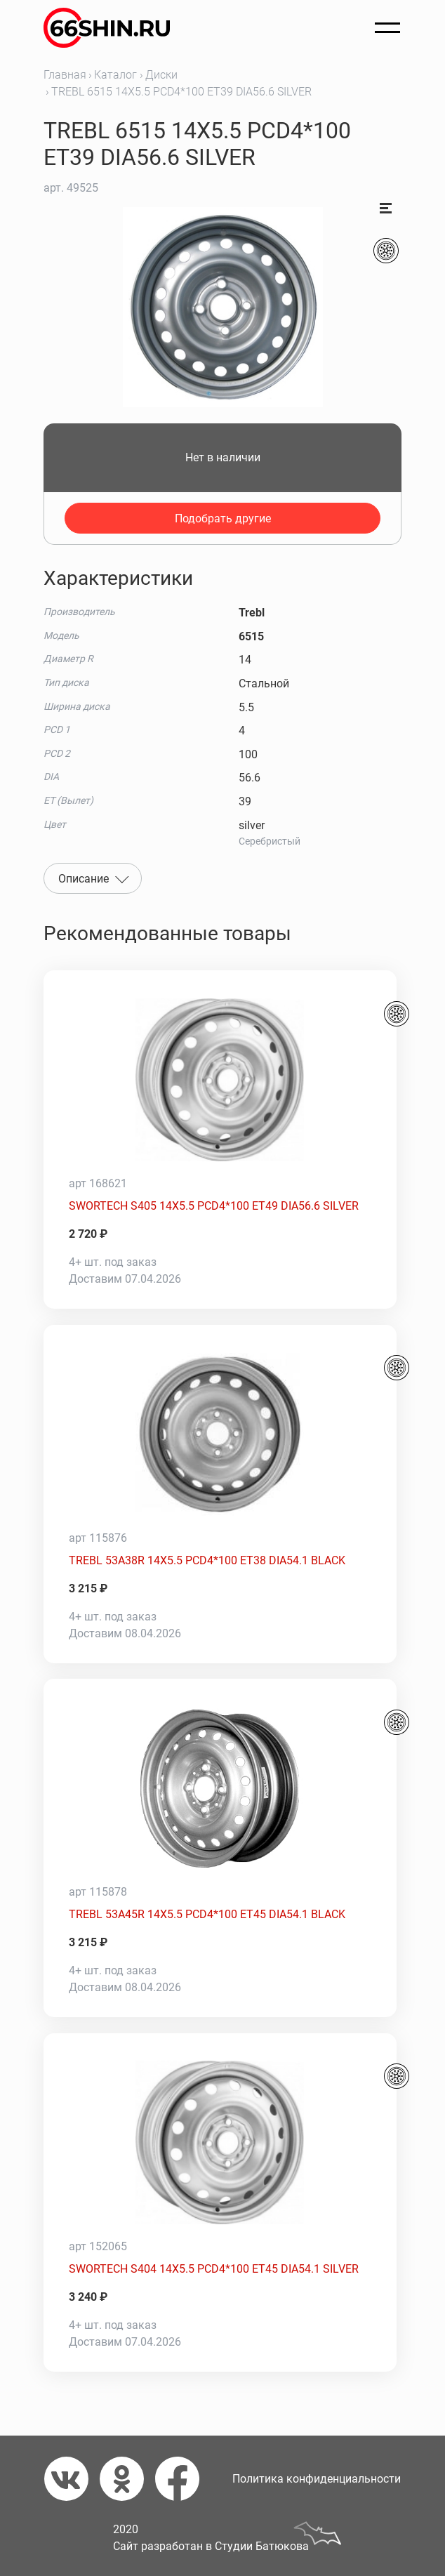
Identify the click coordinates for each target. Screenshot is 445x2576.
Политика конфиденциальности (316, 2478)
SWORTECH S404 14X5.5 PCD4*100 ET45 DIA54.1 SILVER (214, 2269)
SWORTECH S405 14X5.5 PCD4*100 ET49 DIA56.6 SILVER (214, 1206)
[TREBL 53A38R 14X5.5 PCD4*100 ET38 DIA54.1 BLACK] (220, 1434)
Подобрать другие (223, 518)
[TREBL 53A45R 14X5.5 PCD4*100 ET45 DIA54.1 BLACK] (220, 1788)
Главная (65, 74)
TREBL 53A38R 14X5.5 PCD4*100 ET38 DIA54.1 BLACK (207, 1560)
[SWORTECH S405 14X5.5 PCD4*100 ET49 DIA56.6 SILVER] (220, 1080)
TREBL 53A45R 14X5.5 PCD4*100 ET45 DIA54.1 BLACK (207, 1914)
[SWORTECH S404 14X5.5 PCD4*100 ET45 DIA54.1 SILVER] (220, 2143)
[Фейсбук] (183, 2479)
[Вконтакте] (72, 2479)
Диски (161, 74)
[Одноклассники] (127, 2479)
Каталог (115, 74)
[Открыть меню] (387, 28)
